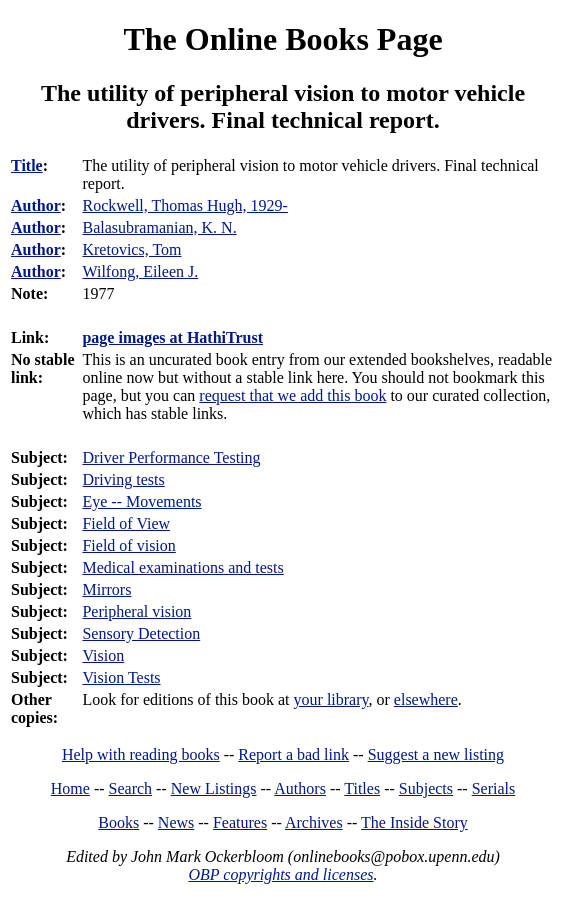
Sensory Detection (141, 633)
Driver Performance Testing (171, 457)
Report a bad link (293, 754)
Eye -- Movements (141, 501)
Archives (314, 822)
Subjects (426, 788)
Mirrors (106, 589)
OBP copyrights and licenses (280, 874)
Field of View (126, 523)
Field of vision (128, 545)
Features (240, 822)
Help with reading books (141, 754)
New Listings (214, 788)
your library (331, 699)
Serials (494, 788)
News (176, 822)
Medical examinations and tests (182, 567)
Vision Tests (121, 677)
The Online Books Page (282, 39)
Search (131, 788)
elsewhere (426, 699)
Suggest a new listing (436, 754)
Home (70, 788)
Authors (300, 788)
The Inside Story (414, 822)
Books (118, 822)
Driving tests (123, 479)
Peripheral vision (136, 611)
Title (27, 165)
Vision (103, 655)
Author (36, 205)
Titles (362, 788)
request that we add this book (292, 395)
